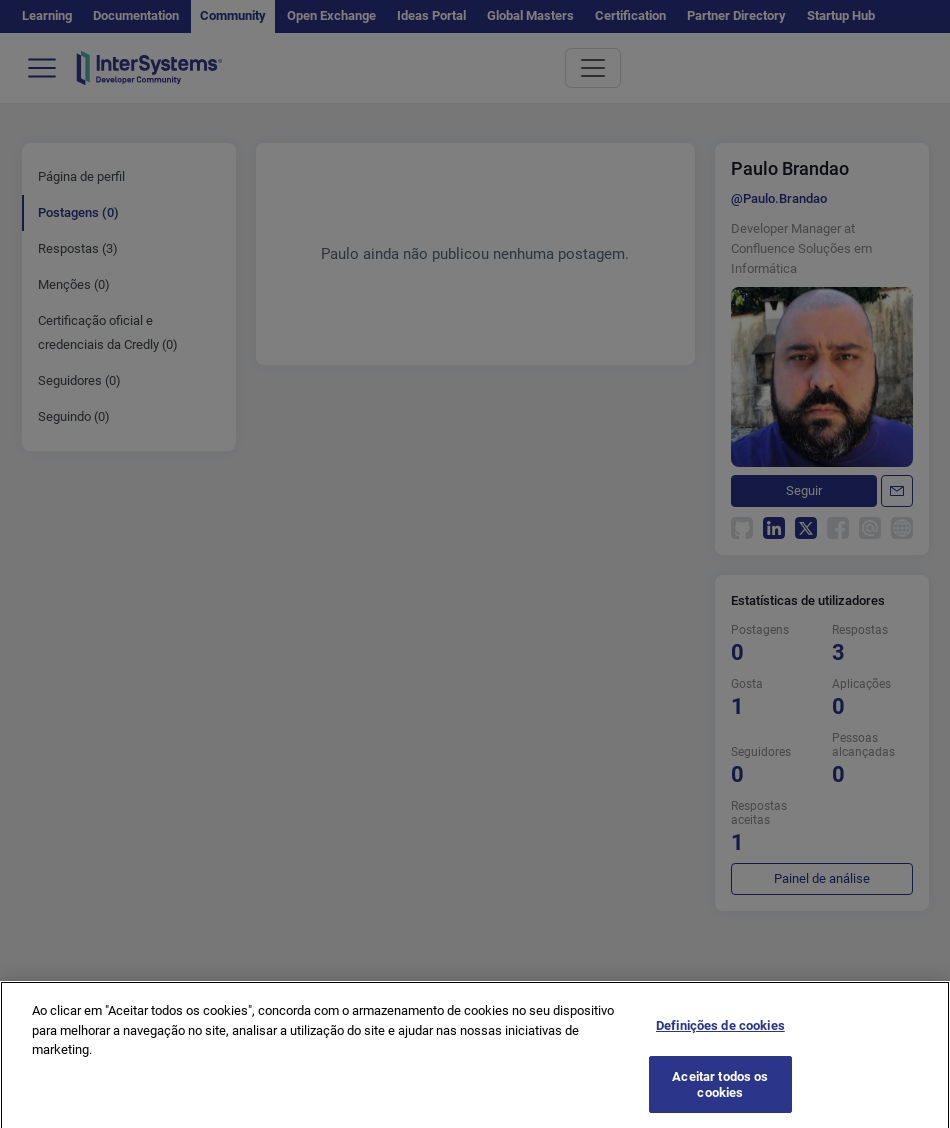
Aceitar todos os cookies (720, 1099)
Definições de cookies (720, 1040)
